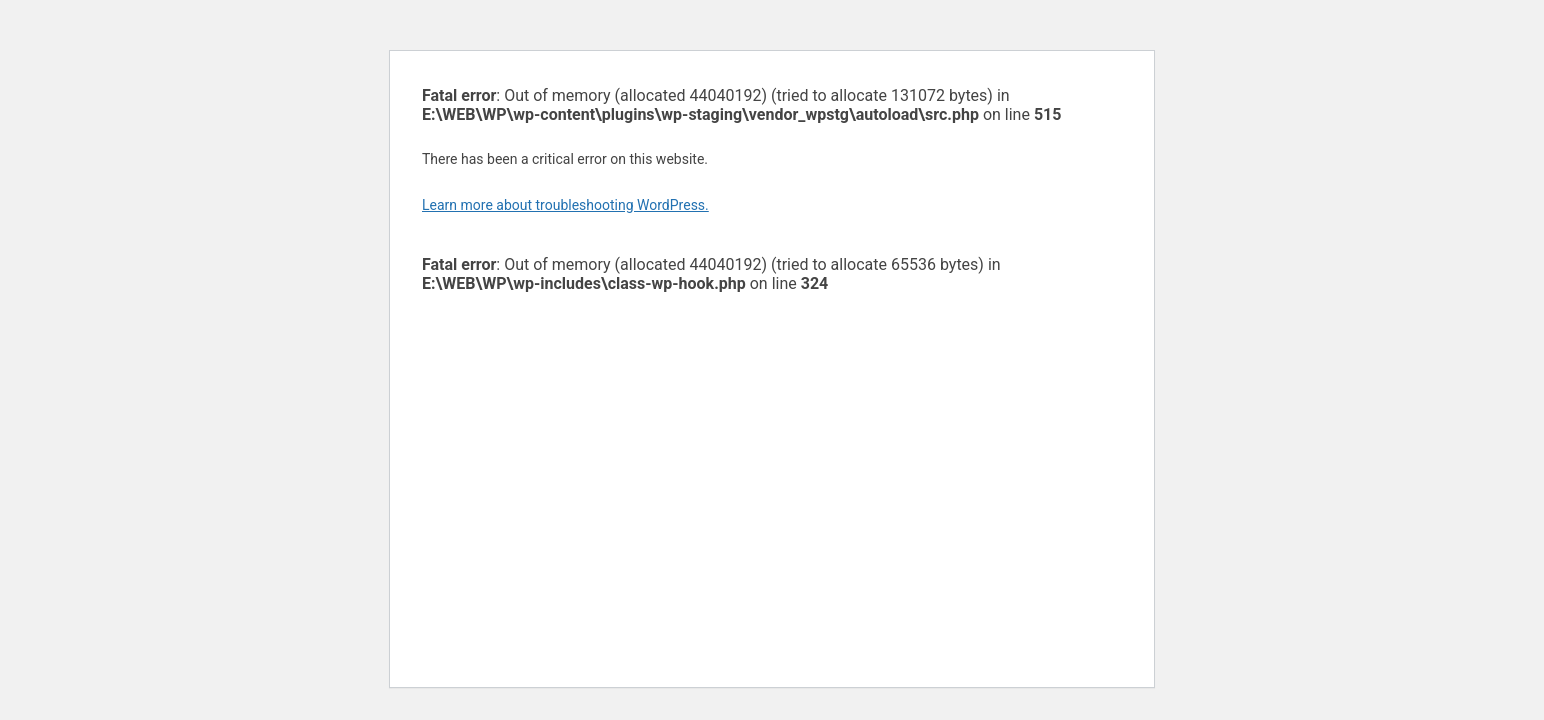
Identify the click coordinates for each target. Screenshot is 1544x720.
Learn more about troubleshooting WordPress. (565, 205)
